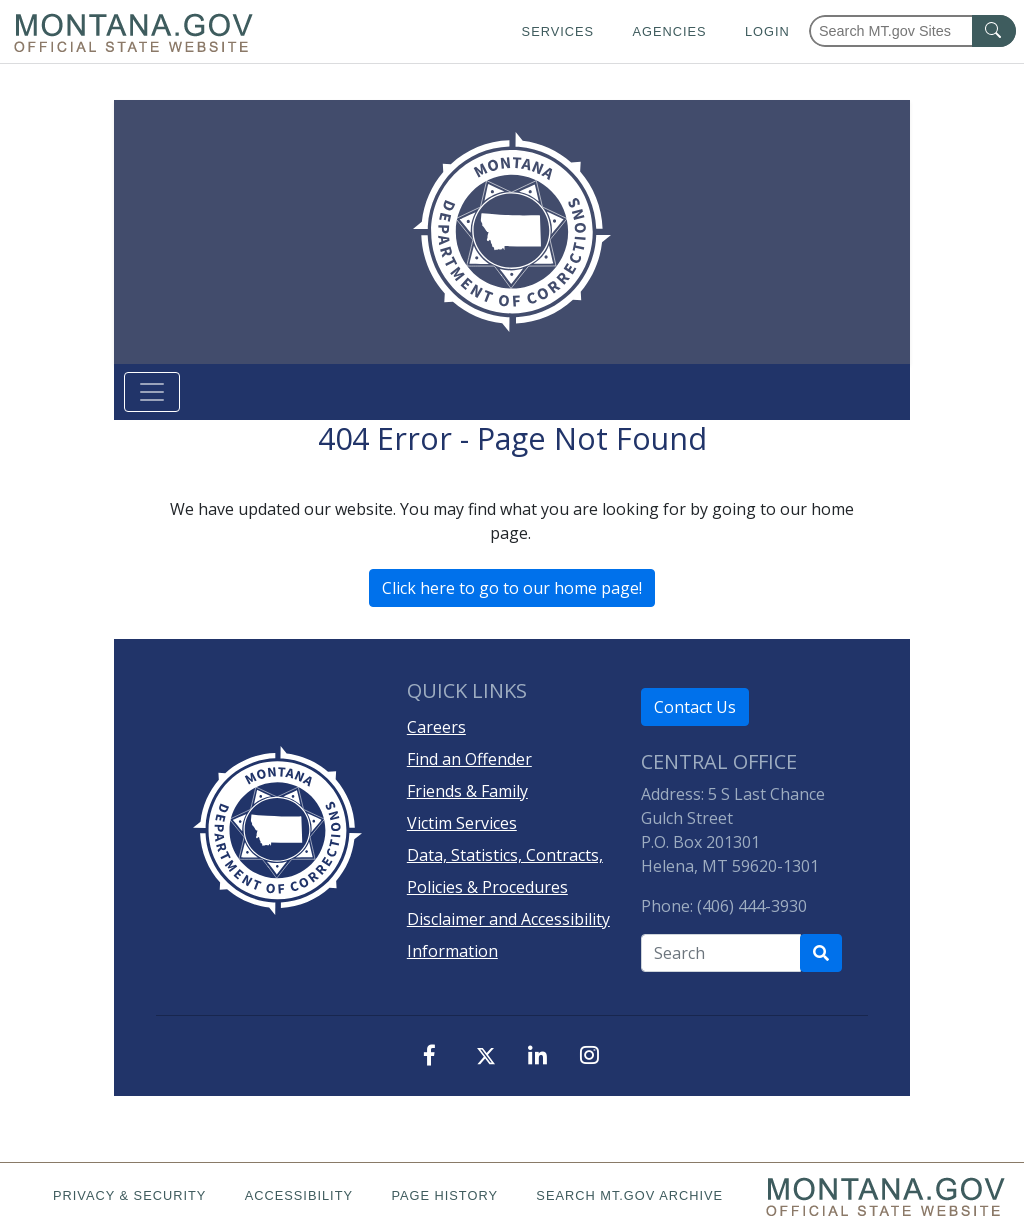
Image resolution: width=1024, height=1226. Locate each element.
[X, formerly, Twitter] (486, 1058)
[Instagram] (590, 1056)
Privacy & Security (129, 1195)
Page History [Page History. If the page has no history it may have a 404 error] (444, 1195)
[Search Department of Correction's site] (821, 953)
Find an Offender (469, 759)
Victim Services (462, 823)
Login (767, 31)
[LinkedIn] (538, 1056)
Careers (436, 727)
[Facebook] (434, 1056)
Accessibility (299, 1195)
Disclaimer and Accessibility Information (508, 935)
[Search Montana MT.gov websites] (912, 31)
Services (558, 31)
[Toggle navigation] (152, 392)
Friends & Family (467, 791)
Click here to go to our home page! (512, 588)
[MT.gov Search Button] (994, 31)
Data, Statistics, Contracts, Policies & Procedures (505, 871)
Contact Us (695, 707)
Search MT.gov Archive (629, 1195)
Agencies (669, 31)
